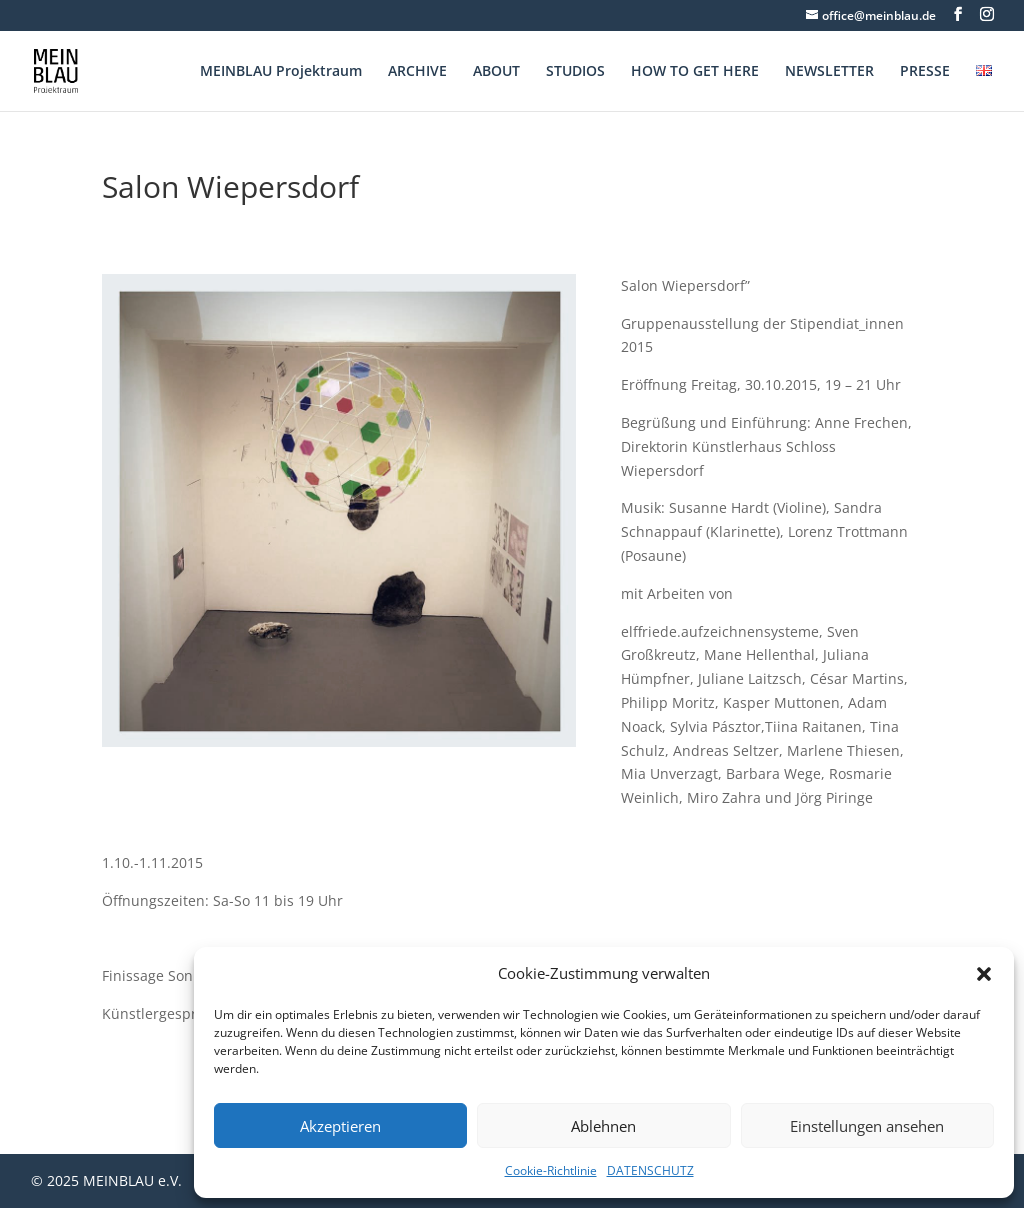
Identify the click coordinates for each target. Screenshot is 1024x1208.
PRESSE (925, 72)
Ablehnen (603, 1126)
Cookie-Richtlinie (551, 1170)
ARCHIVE (417, 72)
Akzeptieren (340, 1126)
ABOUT (496, 72)
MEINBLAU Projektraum (281, 72)
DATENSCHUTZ (650, 1170)
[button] (984, 974)
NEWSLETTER (829, 72)
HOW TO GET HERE (695, 72)
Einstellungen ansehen (867, 1126)
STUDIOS (575, 72)
